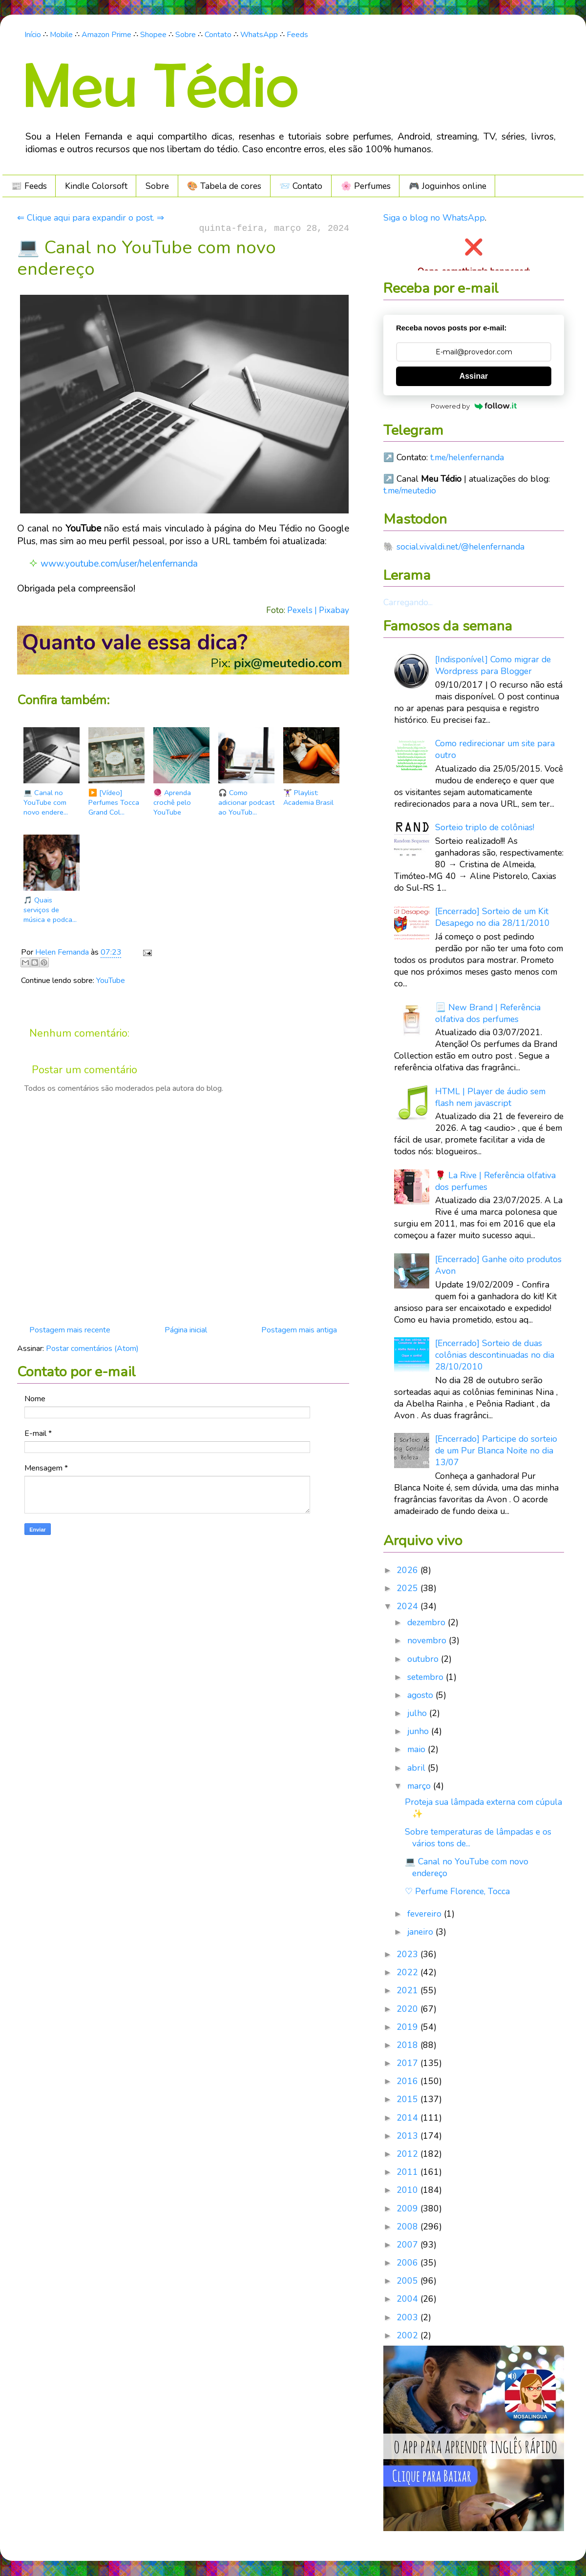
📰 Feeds (29, 186)
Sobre (185, 34)
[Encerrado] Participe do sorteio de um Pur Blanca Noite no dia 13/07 (496, 1450)
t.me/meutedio (409, 490)
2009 (408, 2208)
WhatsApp (259, 34)
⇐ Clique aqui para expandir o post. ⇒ (90, 218)
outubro (424, 1659)
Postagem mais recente (69, 1330)
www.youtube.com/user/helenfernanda (119, 563)
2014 (408, 2118)
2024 (408, 1606)
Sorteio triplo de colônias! (484, 827)
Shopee (153, 34)
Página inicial (186, 1330)
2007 (408, 2244)
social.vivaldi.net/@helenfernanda (460, 546)
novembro (428, 1640)
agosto (421, 1695)
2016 (408, 2081)
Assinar (474, 376)
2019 (408, 2027)
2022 (408, 1972)
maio (417, 1749)
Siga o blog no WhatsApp (434, 218)
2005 (408, 2281)
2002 (408, 2335)
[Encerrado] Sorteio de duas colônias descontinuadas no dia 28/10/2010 (494, 1354)
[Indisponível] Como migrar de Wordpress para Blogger (493, 665)
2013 (408, 2136)
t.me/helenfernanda (467, 457)
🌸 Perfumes (366, 186)
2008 (408, 2226)
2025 (408, 1588)
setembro (426, 1677)
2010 (408, 2190)
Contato (218, 34)
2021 (408, 1990)
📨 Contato (300, 186)
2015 (408, 2099)
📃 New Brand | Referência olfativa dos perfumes (488, 1013)
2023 (408, 1954)
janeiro (421, 1932)
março (420, 1786)
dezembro (427, 1622)
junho (419, 1731)
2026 (408, 1570)
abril (417, 1768)
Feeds (297, 34)
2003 (408, 2317)
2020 (408, 2009)
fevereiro (425, 1914)
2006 (408, 2263)
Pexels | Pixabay (318, 610)
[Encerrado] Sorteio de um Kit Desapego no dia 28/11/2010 (492, 917)
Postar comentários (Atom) (92, 1348)
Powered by (474, 406)
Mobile (61, 34)
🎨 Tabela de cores (224, 186)
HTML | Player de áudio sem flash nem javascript (490, 1097)
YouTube (110, 980)
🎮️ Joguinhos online (447, 186)
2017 (408, 2063)
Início (32, 34)
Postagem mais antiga (299, 1330)
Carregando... (408, 602)
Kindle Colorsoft (96, 186)
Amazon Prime (106, 34)
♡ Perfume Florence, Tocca (457, 1891)
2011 (408, 2172)
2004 (408, 2299)
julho (418, 1713)
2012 (408, 2154)
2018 (408, 2045)
